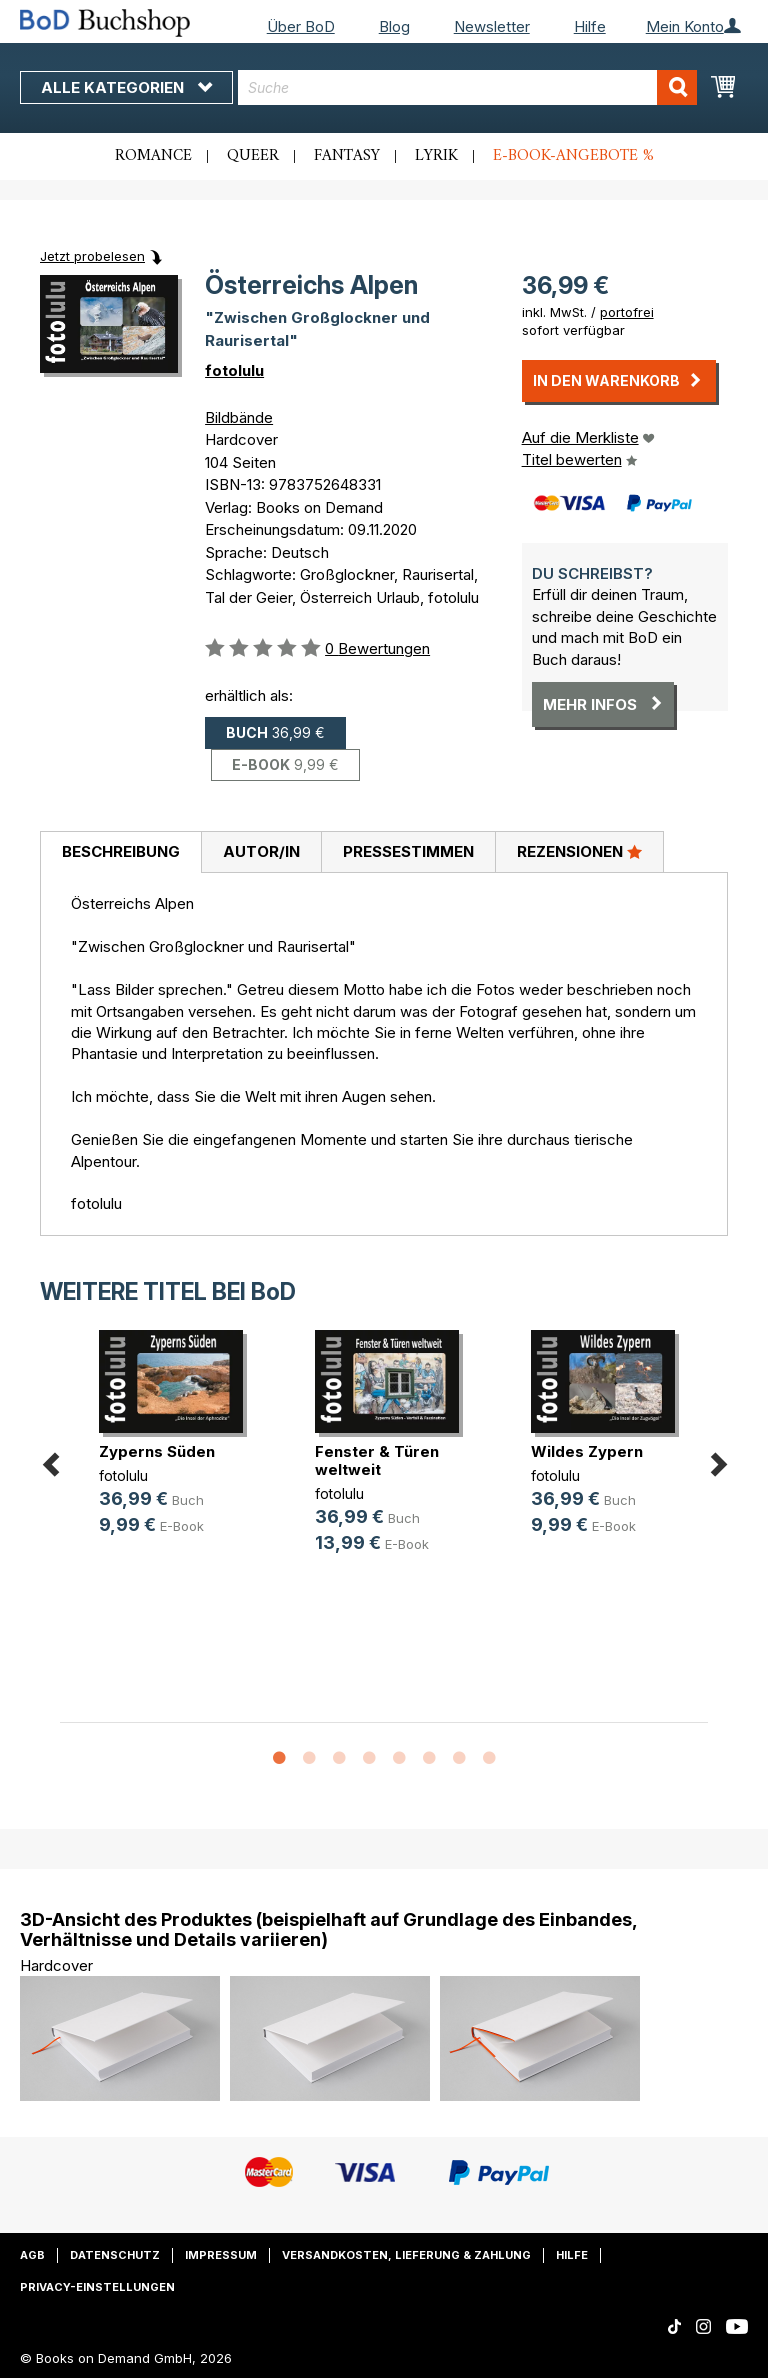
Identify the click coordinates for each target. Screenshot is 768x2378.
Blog (394, 26)
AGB (32, 2255)
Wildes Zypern (587, 1451)
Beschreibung (121, 851)
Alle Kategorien (126, 87)
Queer (253, 156)
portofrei (627, 312)
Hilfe (590, 26)
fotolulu (234, 370)
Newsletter (492, 26)
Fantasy (347, 156)
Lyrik (436, 156)
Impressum (221, 2255)
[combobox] (467, 87)
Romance (153, 156)
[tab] (120, 853)
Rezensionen (579, 851)
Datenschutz (115, 2255)
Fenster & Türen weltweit (377, 1460)
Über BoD (301, 26)
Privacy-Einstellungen (97, 2287)
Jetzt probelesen (92, 256)
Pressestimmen (408, 851)
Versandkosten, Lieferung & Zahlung (406, 2255)
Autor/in (261, 851)
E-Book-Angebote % (573, 156)
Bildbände (239, 417)
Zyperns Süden (157, 1451)
